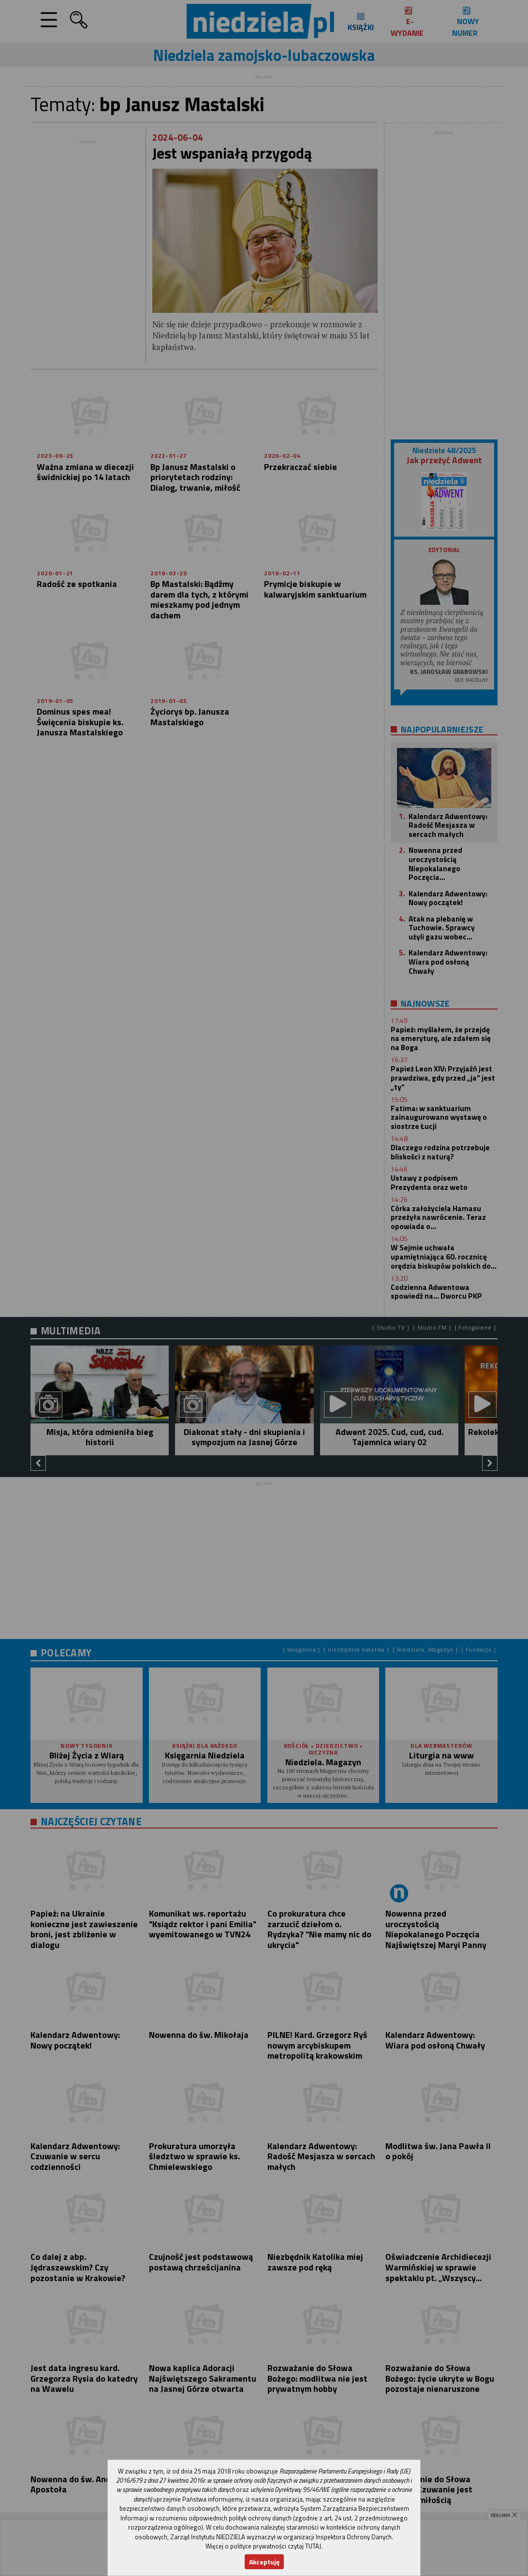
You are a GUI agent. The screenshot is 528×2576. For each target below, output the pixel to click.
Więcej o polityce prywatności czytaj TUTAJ (263, 2546)
